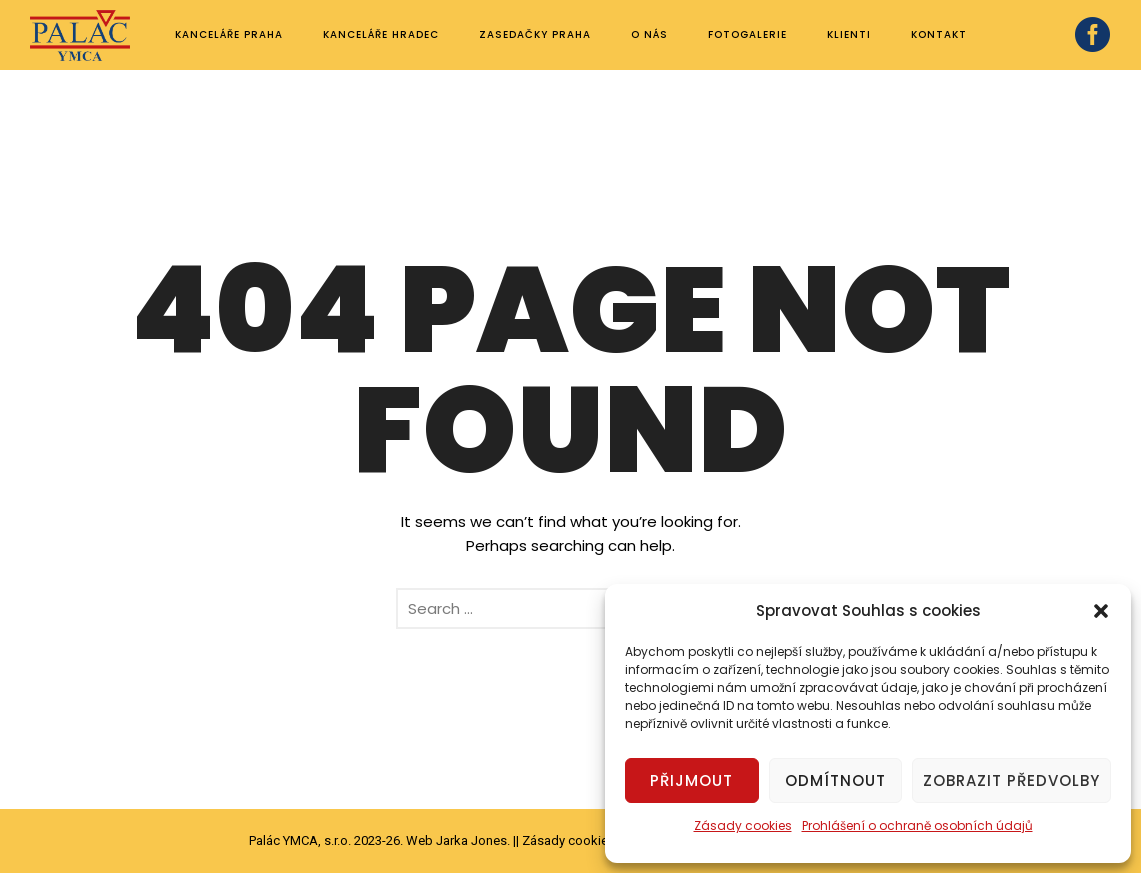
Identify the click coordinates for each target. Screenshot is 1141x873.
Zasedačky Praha (535, 34)
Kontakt (939, 34)
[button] (1101, 611)
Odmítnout (835, 780)
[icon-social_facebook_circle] (1093, 36)
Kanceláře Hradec (381, 34)
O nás (649, 34)
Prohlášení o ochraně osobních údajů (917, 825)
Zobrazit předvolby (1011, 780)
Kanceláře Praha (229, 34)
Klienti (849, 34)
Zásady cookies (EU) (582, 840)
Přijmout (691, 780)
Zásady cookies (743, 825)
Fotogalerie (747, 34)
